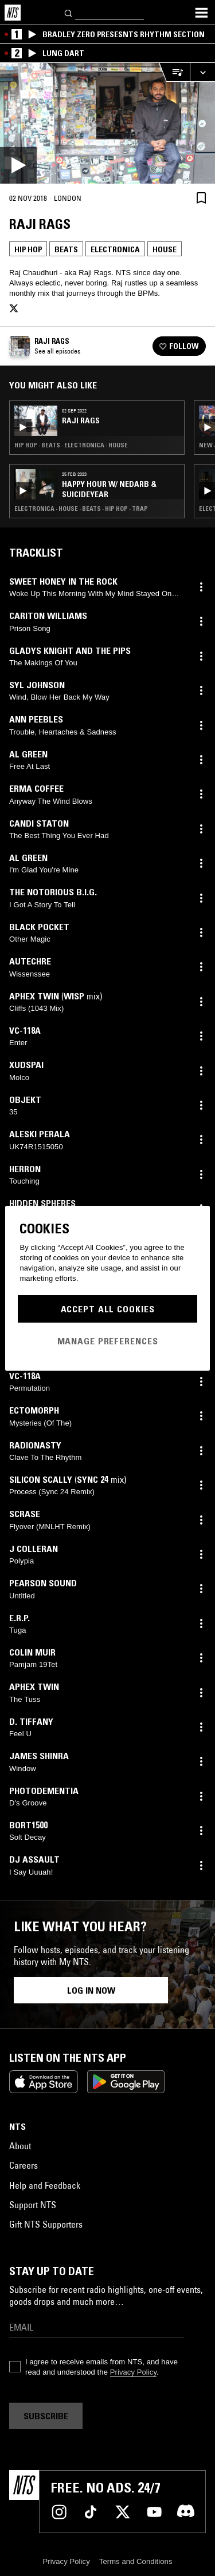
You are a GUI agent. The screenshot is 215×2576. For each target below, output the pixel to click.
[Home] (13, 13)
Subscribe (46, 2416)
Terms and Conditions (136, 2561)
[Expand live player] (202, 72)
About (20, 2146)
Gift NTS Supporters (46, 2224)
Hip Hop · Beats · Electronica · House (71, 445)
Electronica (115, 249)
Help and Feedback (44, 2185)
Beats (66, 249)
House (165, 249)
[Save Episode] (201, 198)
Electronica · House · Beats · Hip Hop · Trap (81, 509)
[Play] (107, 123)
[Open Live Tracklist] (174, 72)
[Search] (68, 12)
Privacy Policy (133, 2372)
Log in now (91, 1990)
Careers (23, 2165)
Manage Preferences (107, 1341)
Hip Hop (28, 249)
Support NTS (32, 2204)
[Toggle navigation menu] (201, 12)
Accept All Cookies (108, 1309)
